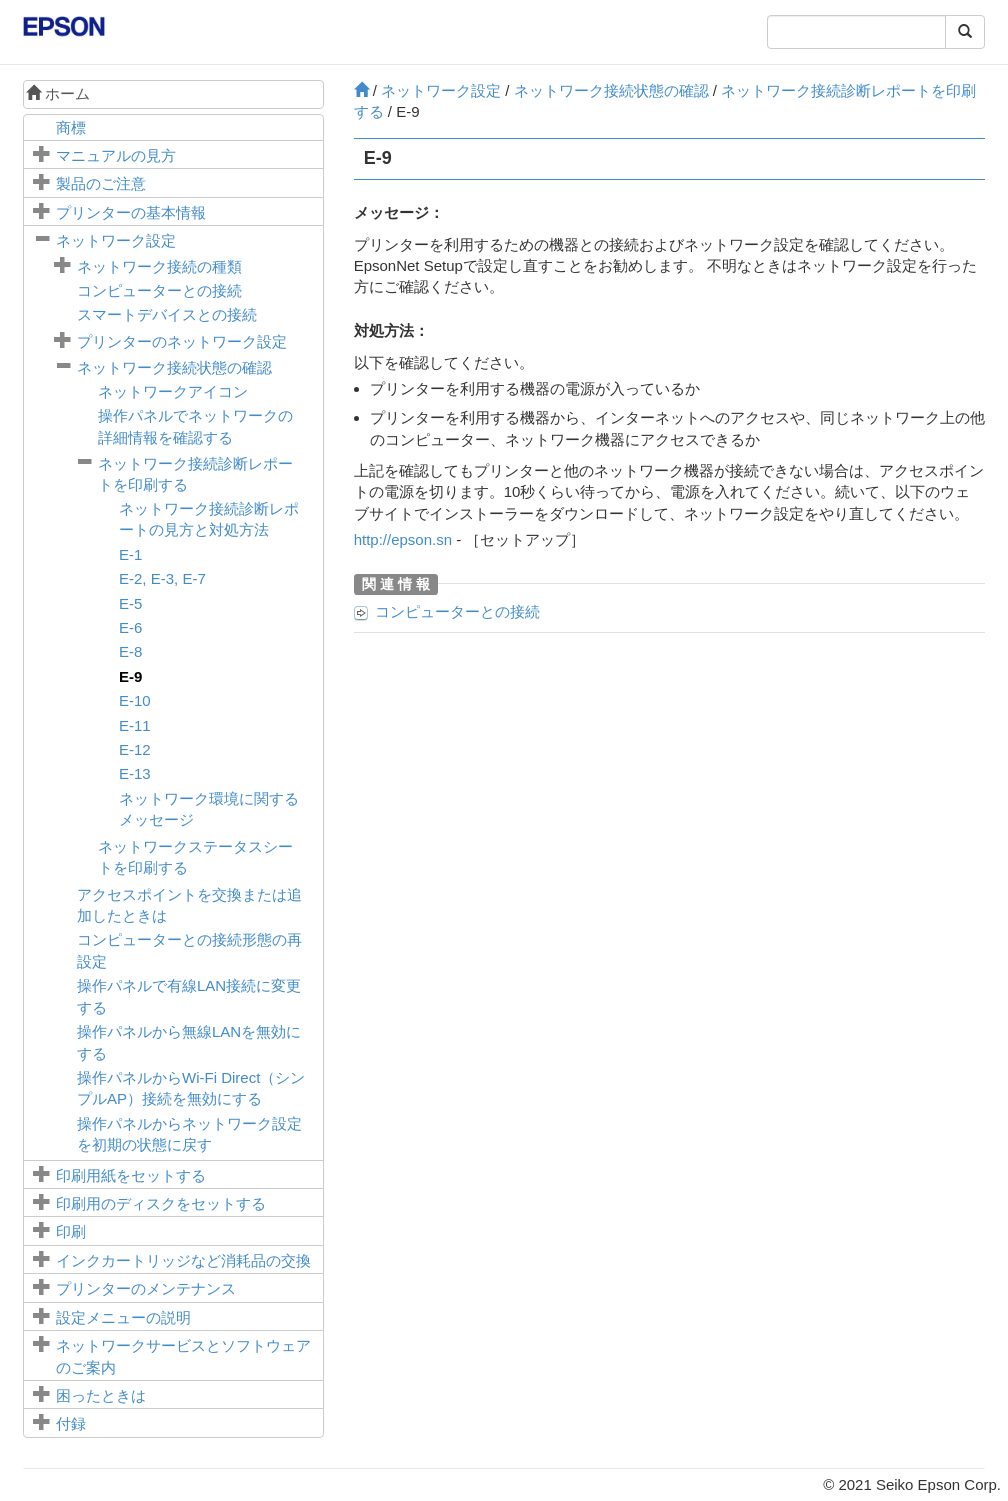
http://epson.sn (403, 539)
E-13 (135, 773)
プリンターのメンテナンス (146, 1288)
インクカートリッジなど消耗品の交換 (183, 1260)
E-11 (135, 725)
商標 (71, 127)
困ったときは (101, 1395)
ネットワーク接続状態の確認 (174, 367)
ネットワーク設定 (116, 240)
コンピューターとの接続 (159, 290)
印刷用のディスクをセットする (161, 1203)
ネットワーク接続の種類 (159, 266)
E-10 (135, 700)
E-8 (130, 651)
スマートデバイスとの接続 (167, 314)
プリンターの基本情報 (131, 212)
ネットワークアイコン (173, 391)
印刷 (71, 1231)
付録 (71, 1423)
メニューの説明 (123, 1317)
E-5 (130, 603)
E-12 (135, 749)
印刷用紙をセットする (131, 1175)
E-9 (130, 676)
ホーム (58, 93)
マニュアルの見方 (116, 155)
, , (162, 578)
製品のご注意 (101, 183)
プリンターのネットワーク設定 (182, 341)
